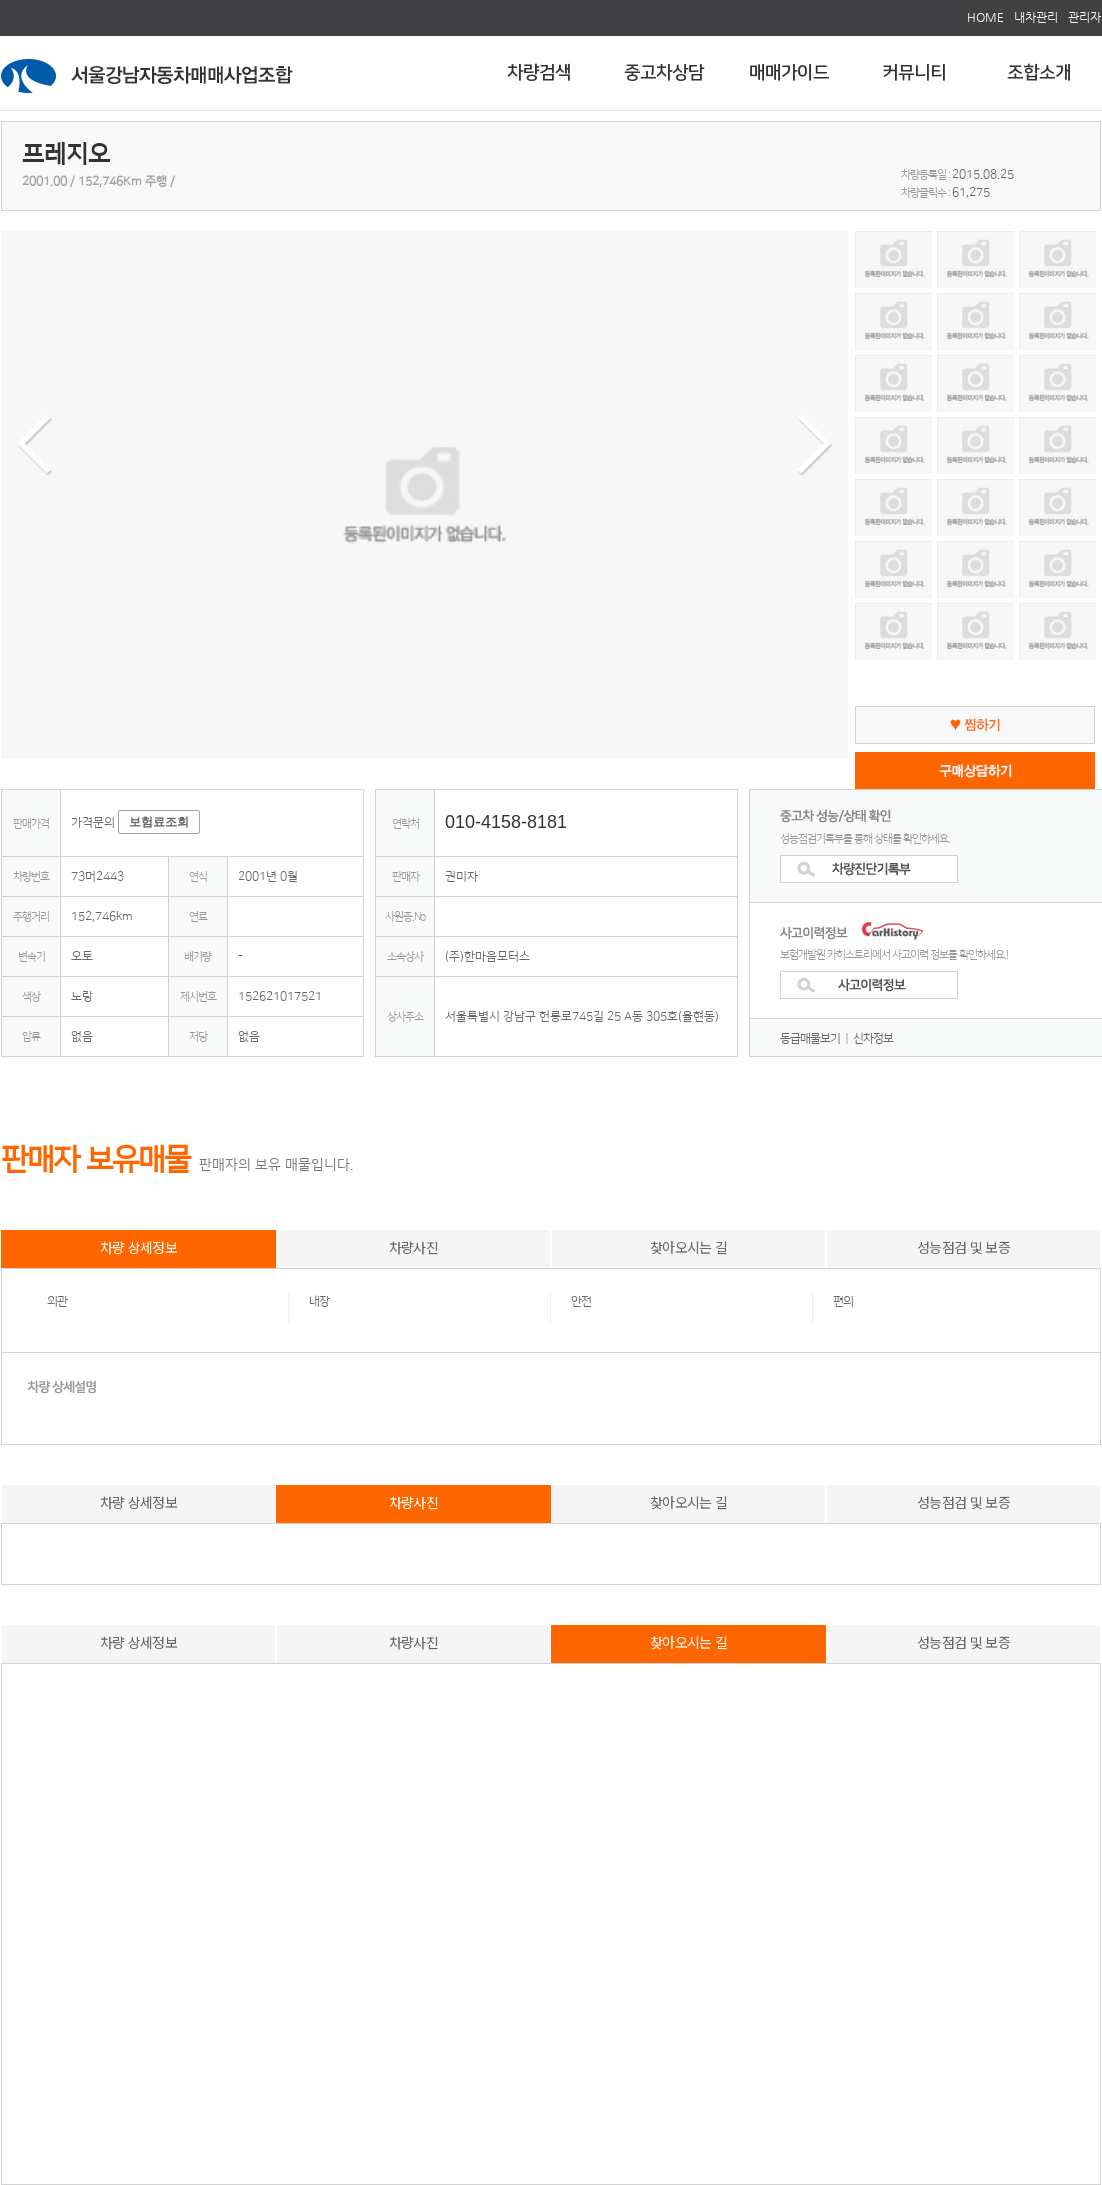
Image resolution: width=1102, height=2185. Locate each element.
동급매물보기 (810, 1038)
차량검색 (539, 73)
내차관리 (1036, 17)
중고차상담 (664, 73)
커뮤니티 (914, 73)
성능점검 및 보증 (963, 1247)
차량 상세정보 (138, 1247)
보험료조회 (159, 822)
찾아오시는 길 (688, 1247)
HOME (985, 17)
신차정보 (873, 1038)
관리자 (1084, 17)
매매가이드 (789, 73)
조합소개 (1039, 73)
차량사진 (413, 1247)
